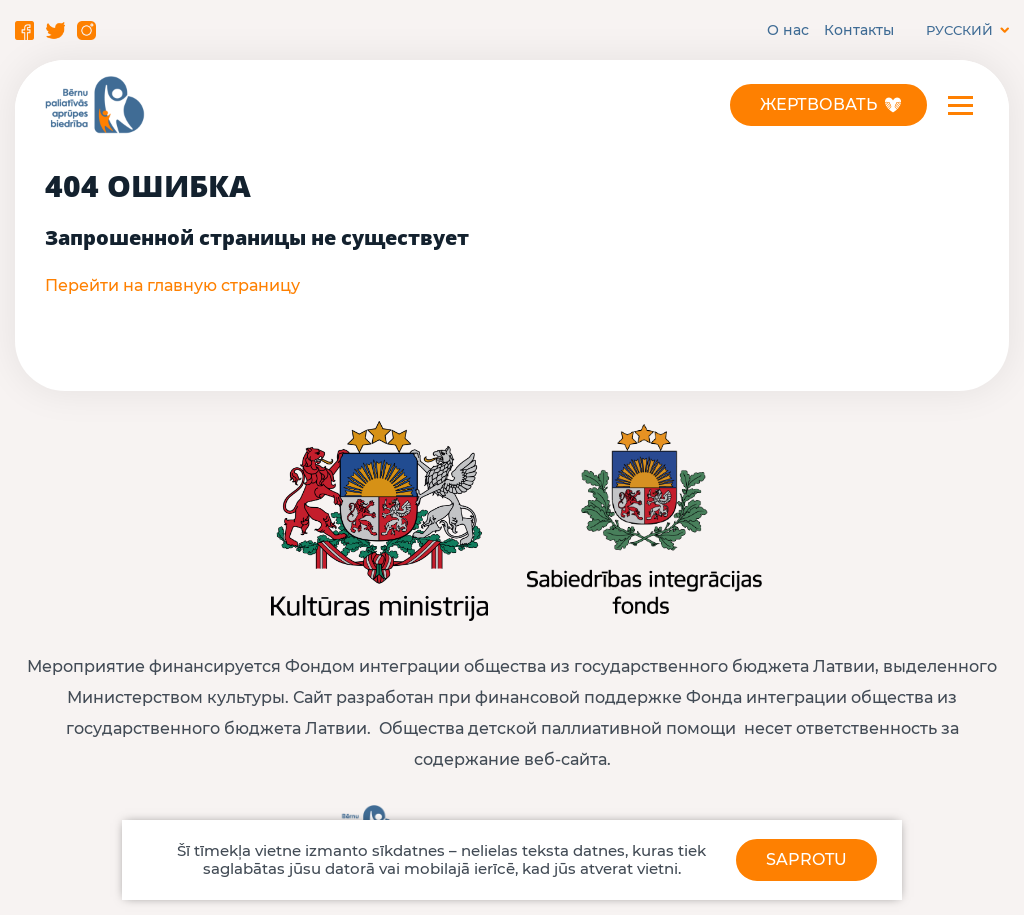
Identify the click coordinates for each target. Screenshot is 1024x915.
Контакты (859, 30)
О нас (788, 30)
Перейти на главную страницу (172, 285)
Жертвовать (818, 104)
